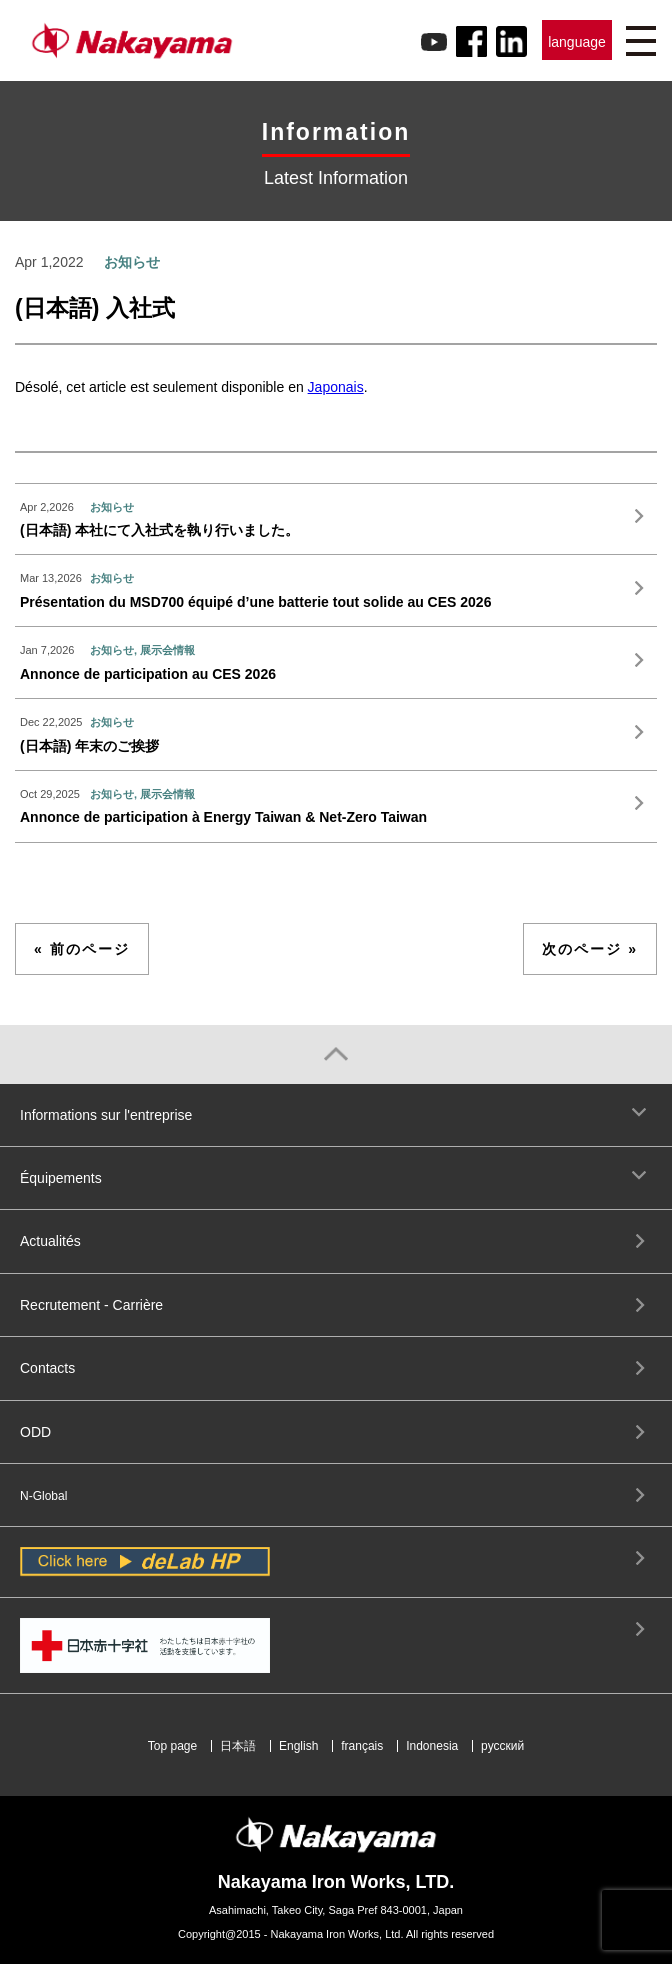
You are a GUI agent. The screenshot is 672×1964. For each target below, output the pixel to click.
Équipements (61, 1178)
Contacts (47, 1368)
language (577, 42)
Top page (172, 1746)
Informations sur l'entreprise (106, 1115)
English (298, 1746)
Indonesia (432, 1746)
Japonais (336, 387)
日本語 (238, 1746)
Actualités (50, 1241)
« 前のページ (82, 949)
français (362, 1746)
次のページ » (590, 949)
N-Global (43, 1496)
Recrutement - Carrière (91, 1305)
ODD (35, 1432)
